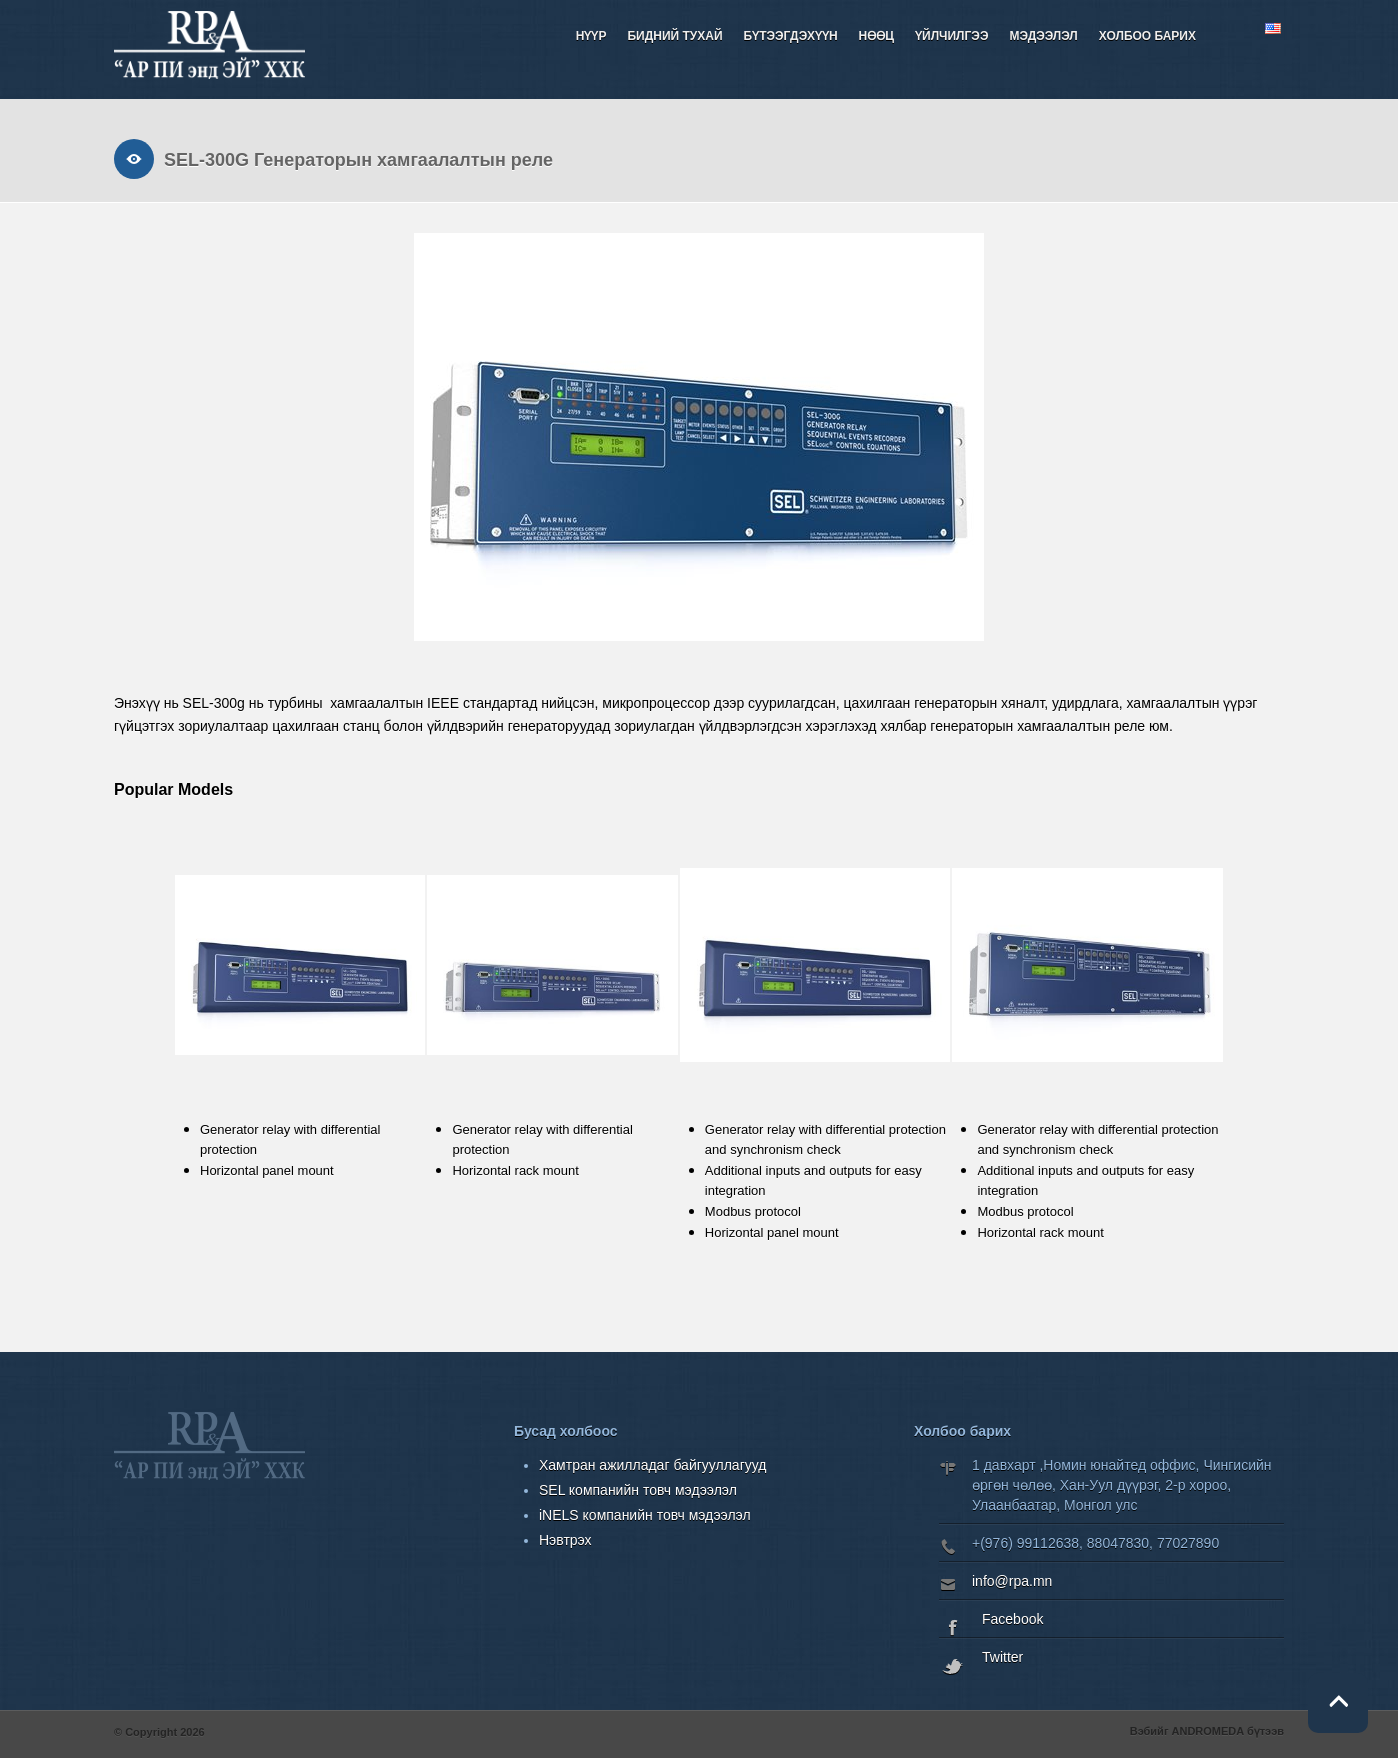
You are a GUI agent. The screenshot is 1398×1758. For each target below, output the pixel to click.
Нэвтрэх (565, 1540)
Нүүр (591, 36)
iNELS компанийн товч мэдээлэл (645, 1515)
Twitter (1002, 1657)
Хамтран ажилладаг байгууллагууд (652, 1465)
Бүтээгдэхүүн (791, 36)
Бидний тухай (674, 36)
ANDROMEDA (1208, 1731)
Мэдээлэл (1043, 36)
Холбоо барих (1147, 36)
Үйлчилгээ (951, 36)
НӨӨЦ (876, 36)
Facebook (1012, 1619)
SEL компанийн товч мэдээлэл (638, 1490)
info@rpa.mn (1012, 1581)
